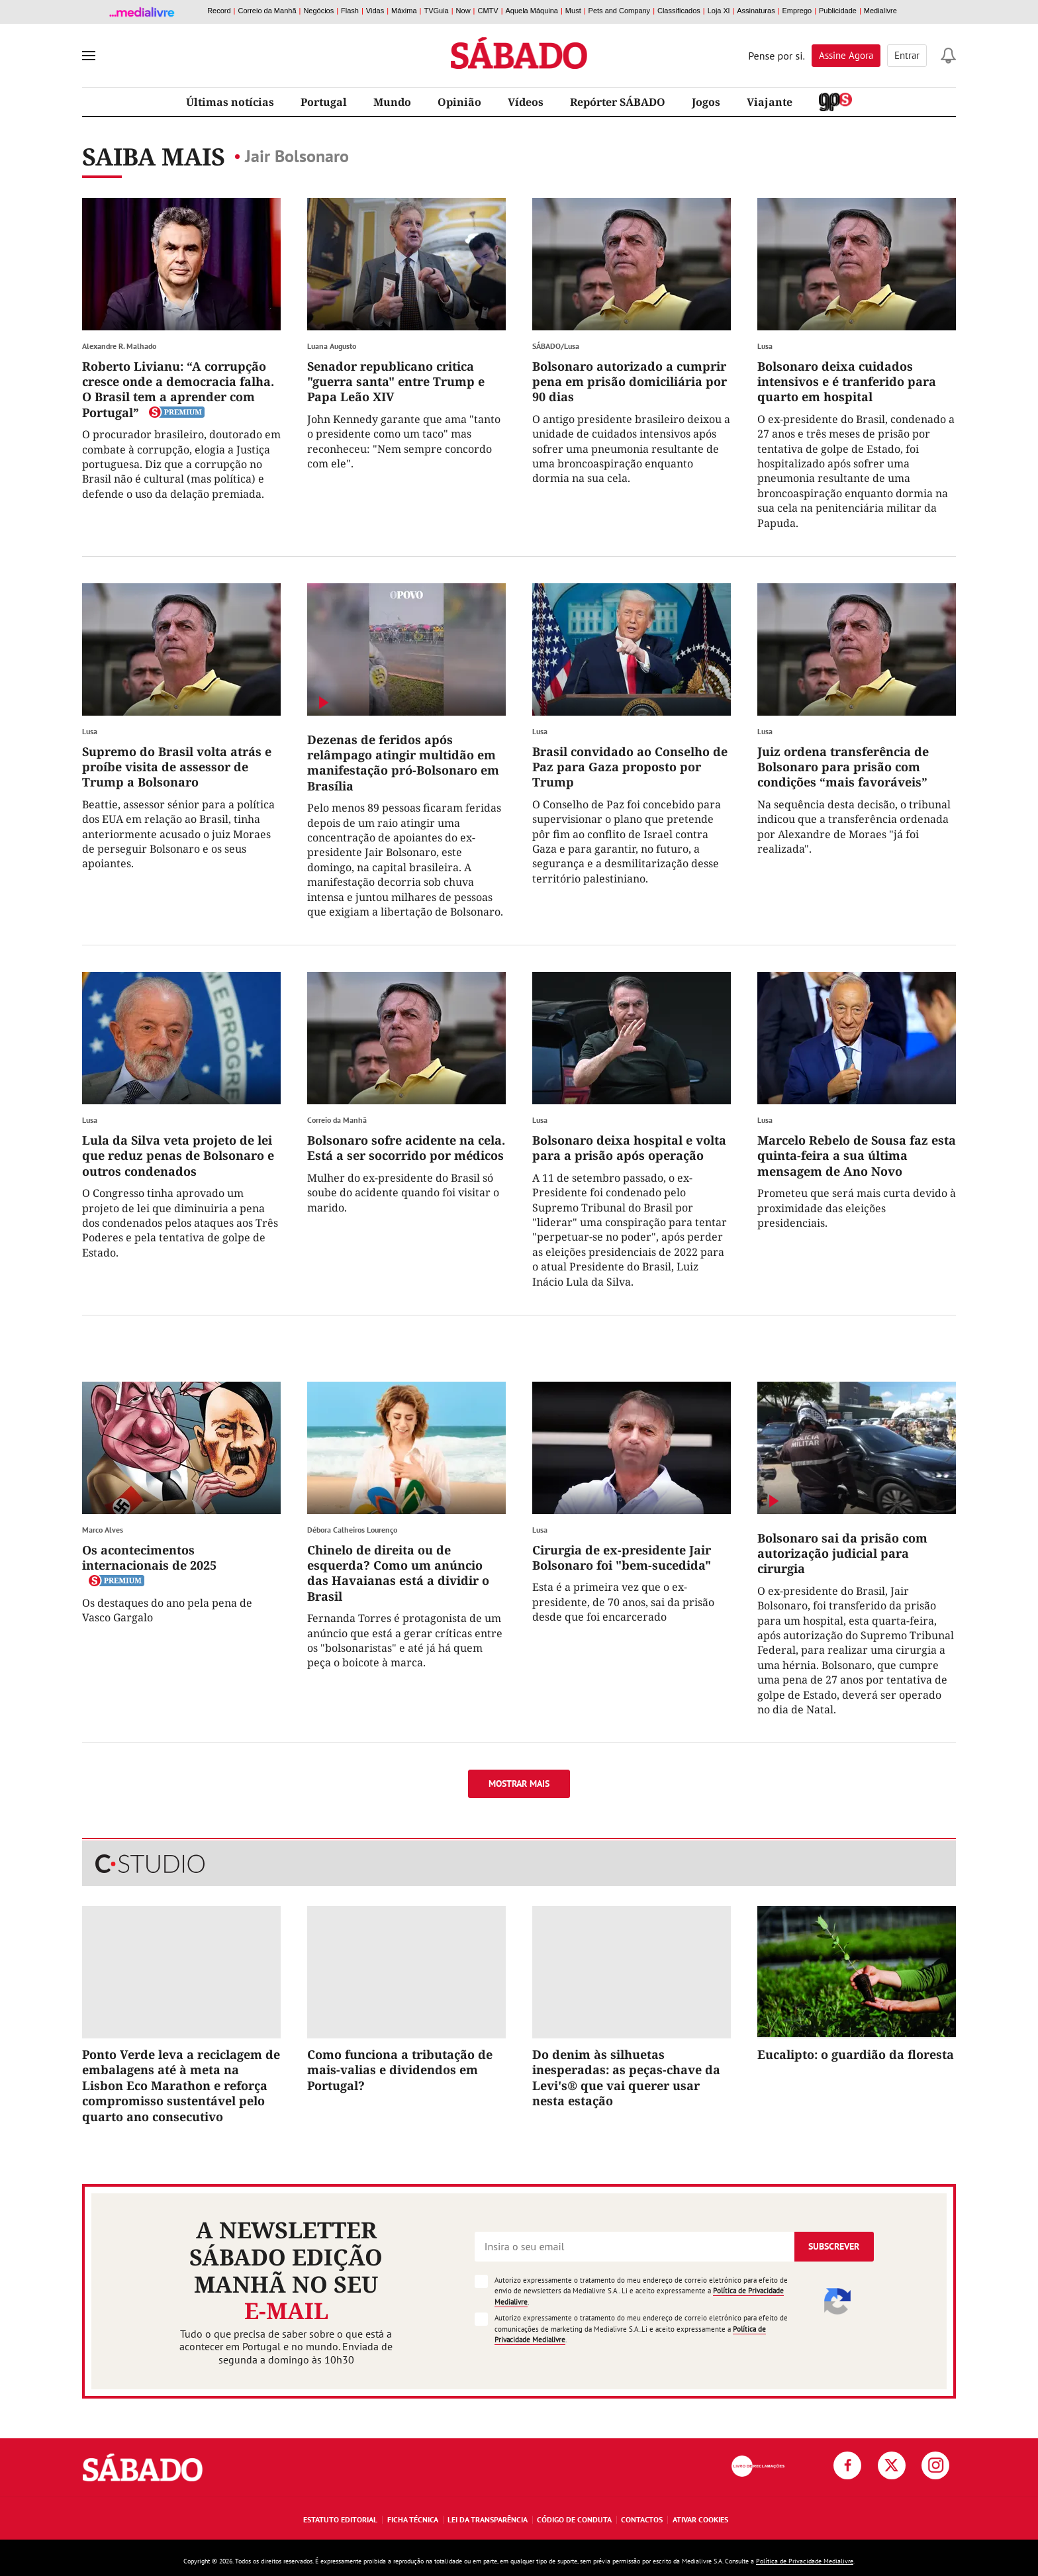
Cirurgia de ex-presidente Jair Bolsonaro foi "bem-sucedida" (621, 1557)
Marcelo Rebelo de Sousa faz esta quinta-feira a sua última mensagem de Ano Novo (856, 1155)
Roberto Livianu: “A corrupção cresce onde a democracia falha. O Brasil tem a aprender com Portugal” (178, 389)
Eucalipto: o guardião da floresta (855, 2054)
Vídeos (525, 102)
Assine (846, 55)
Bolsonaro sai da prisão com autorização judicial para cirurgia (842, 1553)
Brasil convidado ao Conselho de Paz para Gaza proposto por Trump (630, 766)
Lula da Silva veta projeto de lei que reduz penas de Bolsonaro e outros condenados (178, 1155)
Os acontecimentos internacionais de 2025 (149, 1557)
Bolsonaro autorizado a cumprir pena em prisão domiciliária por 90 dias (629, 381)
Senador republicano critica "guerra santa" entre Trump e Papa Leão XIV (396, 381)
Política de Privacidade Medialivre (804, 2561)
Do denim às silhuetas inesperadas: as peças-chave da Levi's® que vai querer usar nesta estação (626, 2077)
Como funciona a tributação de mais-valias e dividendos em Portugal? (400, 2069)
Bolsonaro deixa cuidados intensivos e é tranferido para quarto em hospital (846, 381)
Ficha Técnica (412, 2519)
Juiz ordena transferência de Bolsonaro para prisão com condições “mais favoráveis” (843, 766)
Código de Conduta (574, 2519)
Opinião (459, 102)
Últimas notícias (230, 102)
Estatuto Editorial (340, 2519)
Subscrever (833, 2246)
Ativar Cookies (700, 2519)
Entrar (907, 55)
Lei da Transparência (488, 2519)
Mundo (392, 102)
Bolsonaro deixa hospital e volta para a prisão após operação (629, 1147)
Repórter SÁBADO (617, 102)
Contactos (642, 2519)
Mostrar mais (519, 1783)
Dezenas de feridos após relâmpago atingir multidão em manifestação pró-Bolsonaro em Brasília (403, 763)
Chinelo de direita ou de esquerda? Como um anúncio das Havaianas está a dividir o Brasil (398, 1573)
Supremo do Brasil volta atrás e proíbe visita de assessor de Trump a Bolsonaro (176, 766)
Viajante (769, 102)
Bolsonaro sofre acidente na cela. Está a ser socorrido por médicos (406, 1147)
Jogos (706, 102)
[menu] (88, 55)
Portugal (324, 102)
